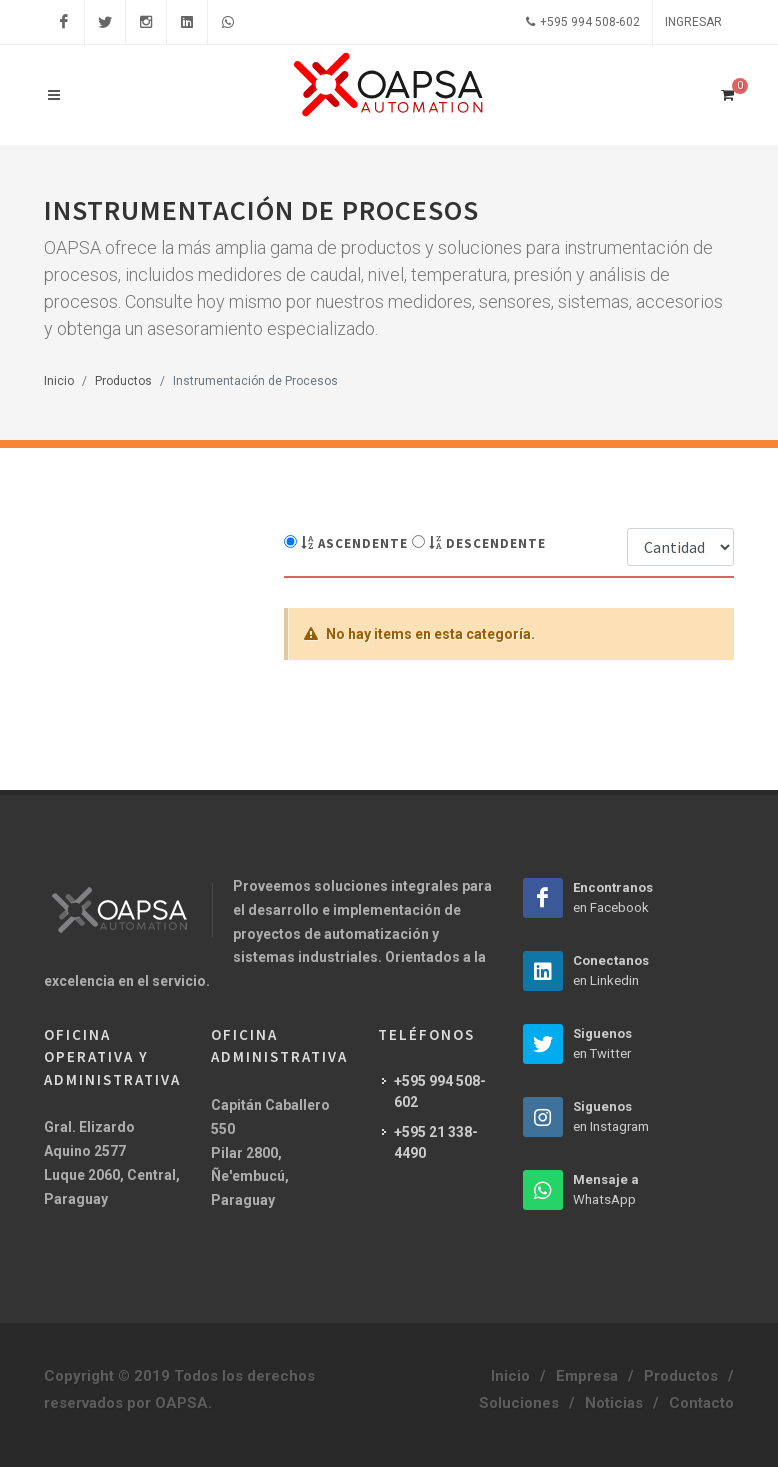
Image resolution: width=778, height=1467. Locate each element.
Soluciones (519, 1403)
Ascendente (354, 543)
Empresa (587, 1376)
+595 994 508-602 (583, 22)
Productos (123, 381)
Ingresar (693, 22)
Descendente (487, 543)
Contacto (701, 1403)
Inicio (59, 381)
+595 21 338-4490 (436, 1142)
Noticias (614, 1403)
